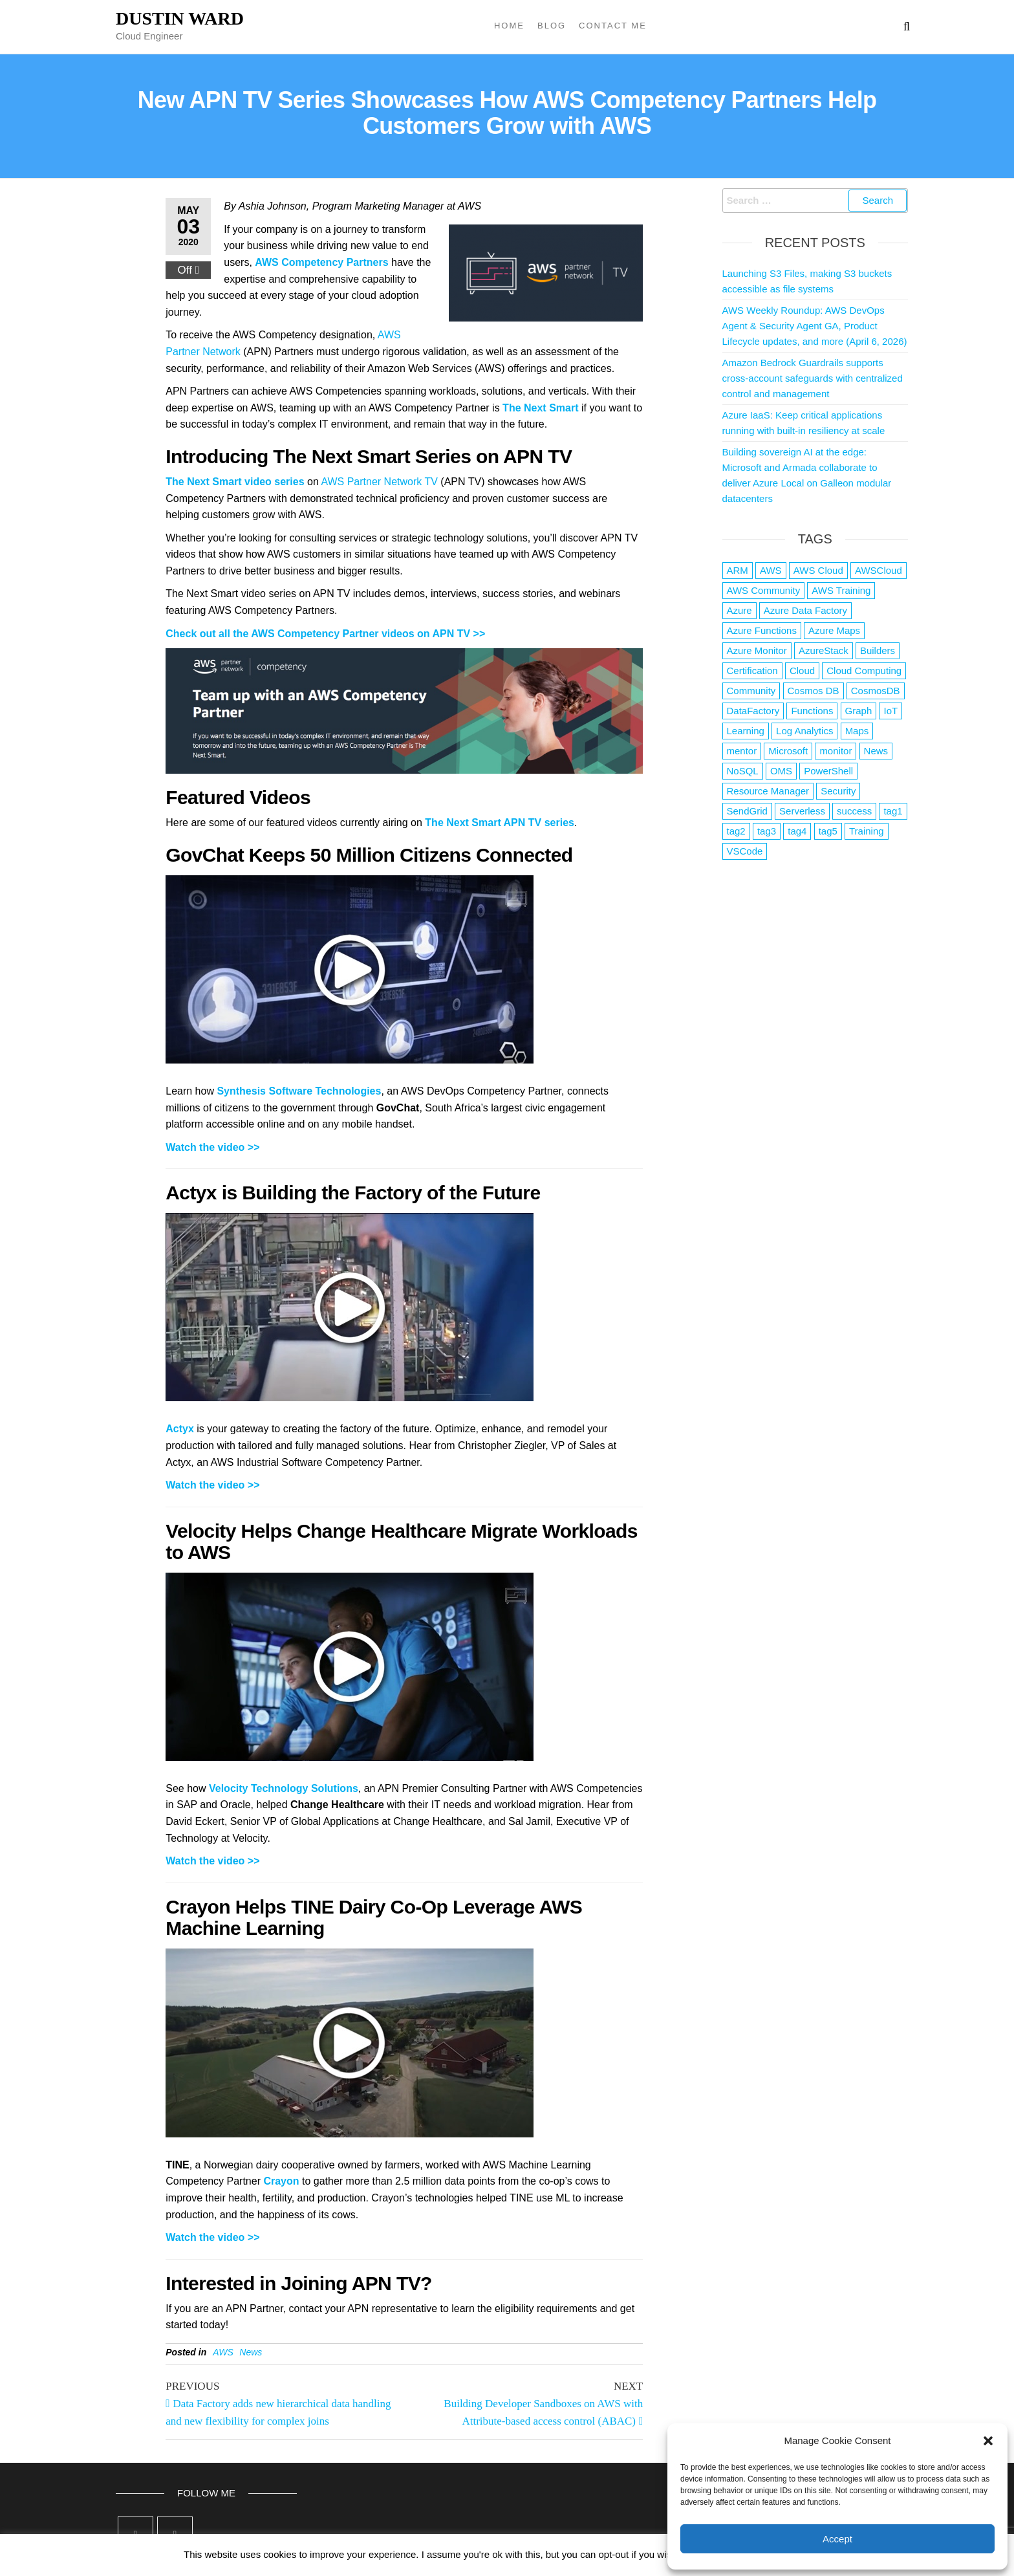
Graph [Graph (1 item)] (858, 710)
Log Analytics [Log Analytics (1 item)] (804, 730)
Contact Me (613, 25)
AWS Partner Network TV (379, 481)
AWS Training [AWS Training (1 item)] (841, 590)
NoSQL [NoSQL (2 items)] (743, 770)
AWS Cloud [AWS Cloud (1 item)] (818, 570)
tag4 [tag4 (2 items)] (797, 830)
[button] (988, 2440)
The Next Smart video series (235, 481)
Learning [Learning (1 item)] (745, 730)
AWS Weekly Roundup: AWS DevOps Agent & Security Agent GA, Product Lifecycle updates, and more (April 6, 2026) (814, 326)
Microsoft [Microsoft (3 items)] (788, 750)
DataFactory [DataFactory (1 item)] (753, 710)
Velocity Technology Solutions (283, 1788)
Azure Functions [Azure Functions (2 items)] (762, 630)
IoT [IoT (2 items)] (890, 710)
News (250, 2352)
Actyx (180, 1428)
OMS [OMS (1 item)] (781, 770)
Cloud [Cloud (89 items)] (802, 670)
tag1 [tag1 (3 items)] (892, 810)
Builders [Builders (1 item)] (877, 650)
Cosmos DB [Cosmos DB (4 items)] (813, 690)
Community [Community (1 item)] (751, 690)
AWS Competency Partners (321, 262)
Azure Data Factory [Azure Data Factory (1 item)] (805, 610)
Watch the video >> (212, 1147)
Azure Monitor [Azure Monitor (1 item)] (757, 650)
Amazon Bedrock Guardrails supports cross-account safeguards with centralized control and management (812, 378)
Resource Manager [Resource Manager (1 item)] (768, 790)
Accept (837, 2538)
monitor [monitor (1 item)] (835, 750)
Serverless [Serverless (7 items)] (802, 810)
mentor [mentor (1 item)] (742, 750)
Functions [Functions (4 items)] (812, 710)
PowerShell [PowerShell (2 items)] (828, 770)
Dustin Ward (180, 18)
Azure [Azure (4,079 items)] (739, 610)
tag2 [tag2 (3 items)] (736, 830)
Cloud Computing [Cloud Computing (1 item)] (863, 670)
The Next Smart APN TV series (499, 822)
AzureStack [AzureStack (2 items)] (823, 650)
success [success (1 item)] (854, 810)
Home (509, 25)
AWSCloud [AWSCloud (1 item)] (878, 570)
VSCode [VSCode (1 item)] (745, 851)
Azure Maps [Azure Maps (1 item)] (834, 630)
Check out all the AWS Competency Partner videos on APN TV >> (325, 633)
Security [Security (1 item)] (838, 790)
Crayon (281, 2181)
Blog (551, 25)
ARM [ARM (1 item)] (737, 570)
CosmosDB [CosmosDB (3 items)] (875, 690)
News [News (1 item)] (876, 750)
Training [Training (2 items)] (866, 830)
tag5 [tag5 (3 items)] (828, 830)
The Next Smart (540, 407)
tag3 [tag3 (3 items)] (766, 830)
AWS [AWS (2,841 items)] (771, 570)
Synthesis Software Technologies (299, 1091)
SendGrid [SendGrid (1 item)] (747, 810)
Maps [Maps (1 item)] (857, 730)
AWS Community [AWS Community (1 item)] (764, 590)
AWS (223, 2352)
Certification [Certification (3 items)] (752, 670)
